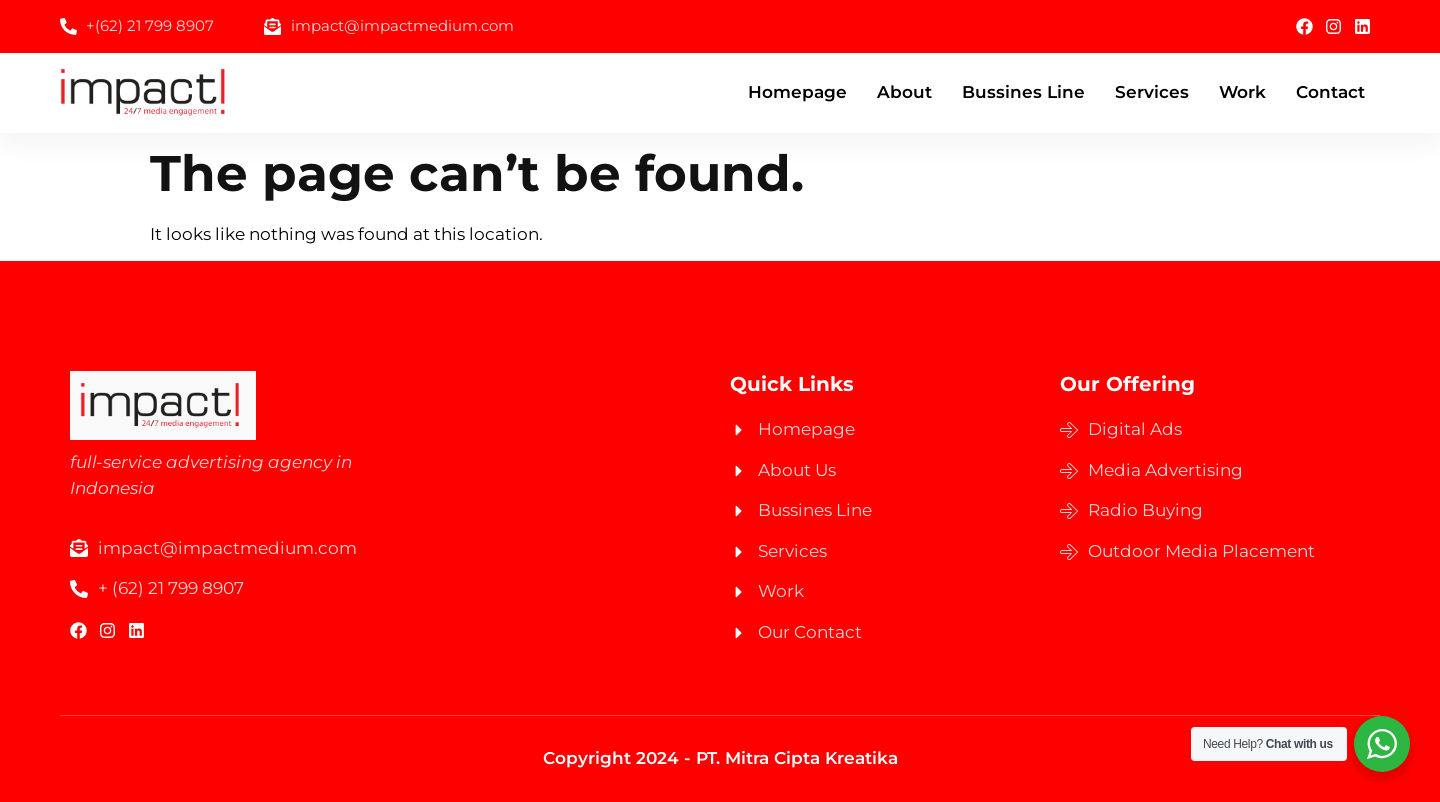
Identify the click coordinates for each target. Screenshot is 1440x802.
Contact (1330, 92)
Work (1242, 92)
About (904, 92)
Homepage (797, 92)
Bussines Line (1023, 92)
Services (1152, 92)
